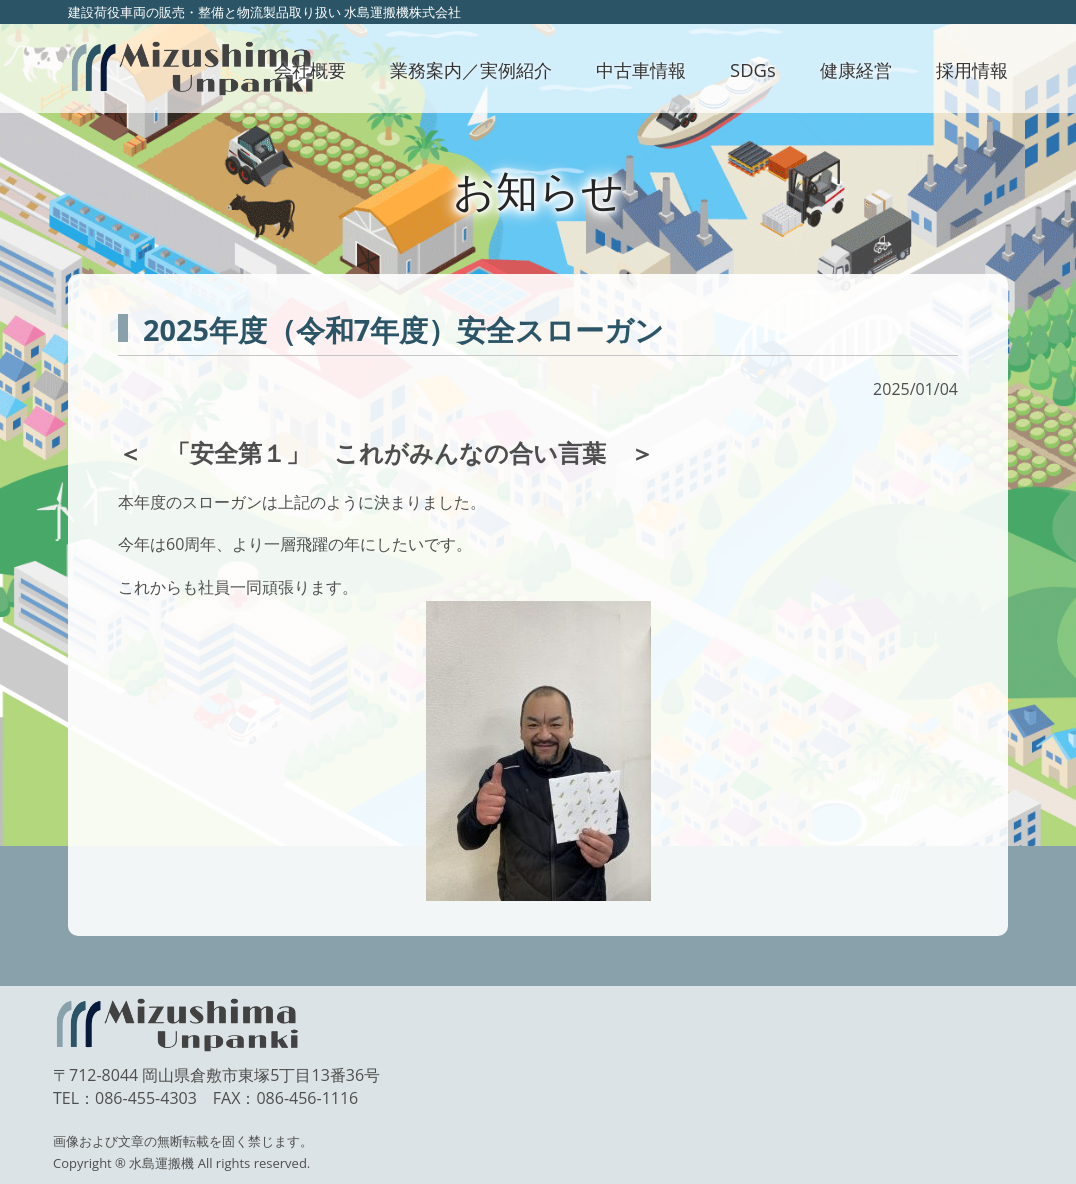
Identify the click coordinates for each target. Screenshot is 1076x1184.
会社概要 (310, 69)
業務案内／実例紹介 (471, 69)
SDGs (753, 69)
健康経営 (856, 69)
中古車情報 (641, 69)
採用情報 (972, 69)
